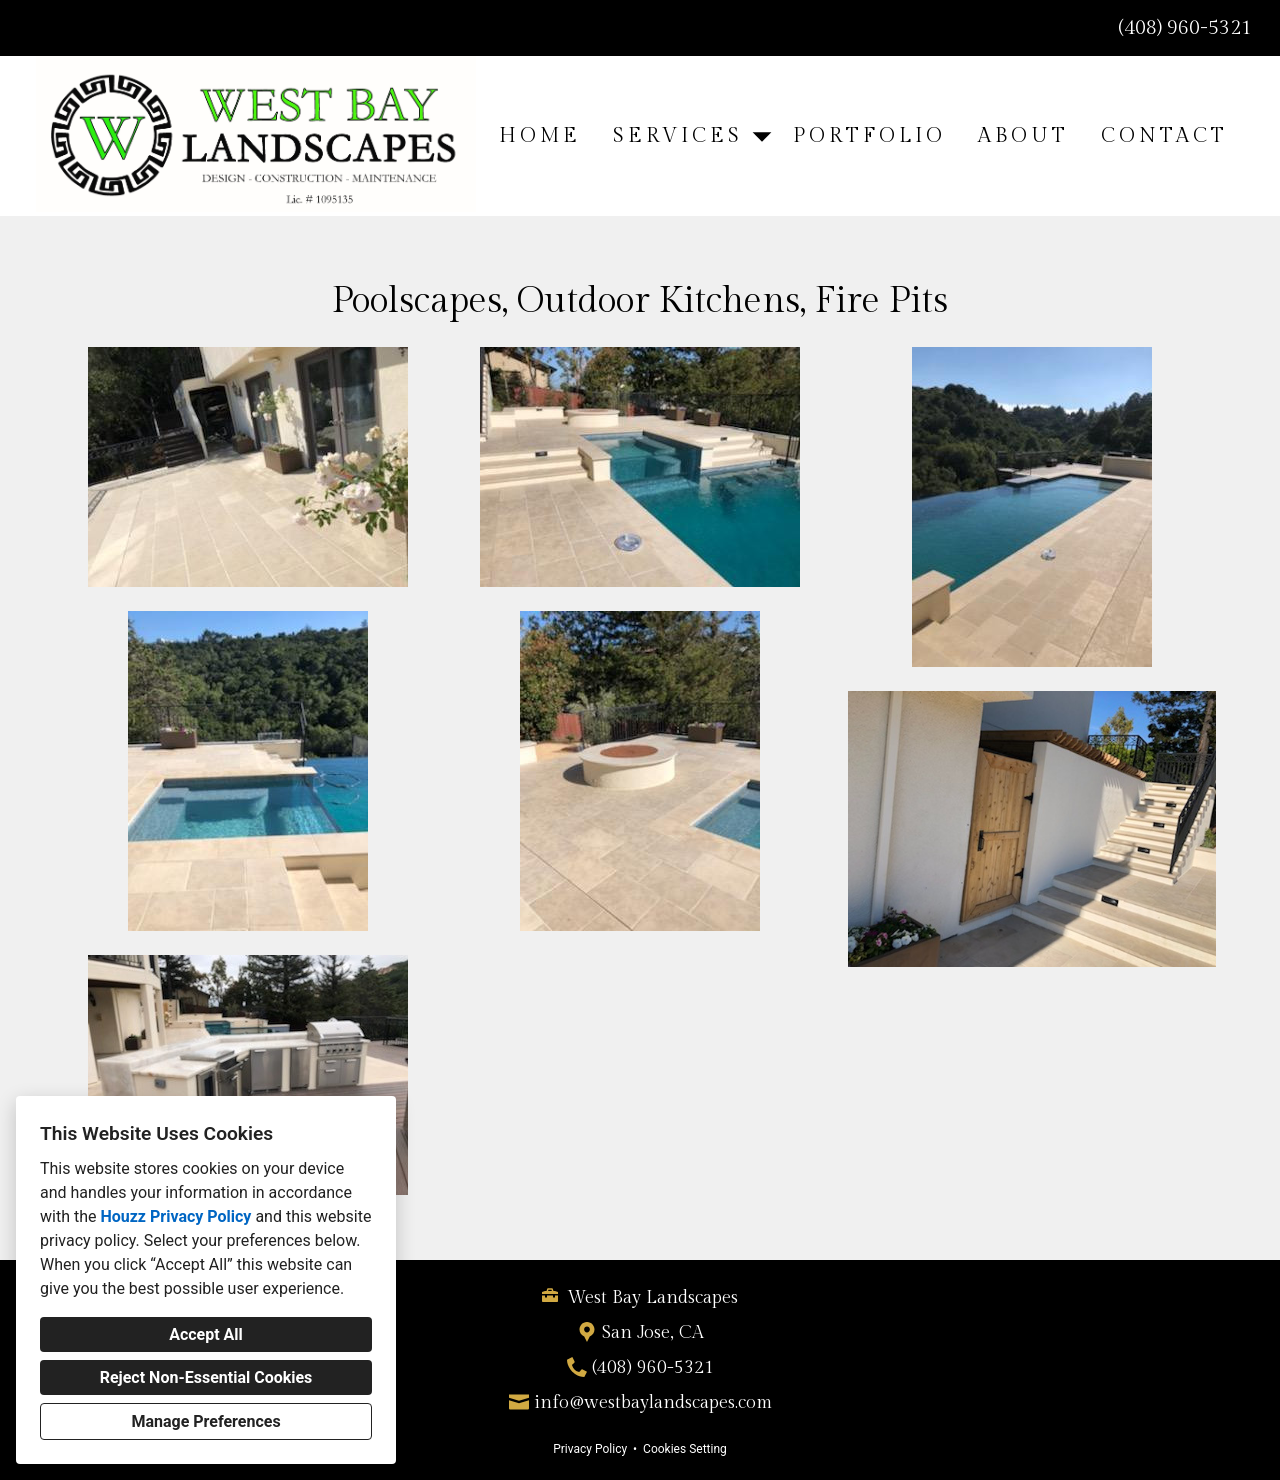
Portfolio (869, 136)
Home (540, 136)
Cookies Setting (685, 1449)
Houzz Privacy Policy (175, 1216)
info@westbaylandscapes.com (653, 1402)
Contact (1164, 136)
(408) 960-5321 (1185, 28)
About (1023, 136)
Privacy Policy (590, 1449)
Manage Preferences (205, 1421)
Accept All (206, 1334)
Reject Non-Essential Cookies (206, 1377)
